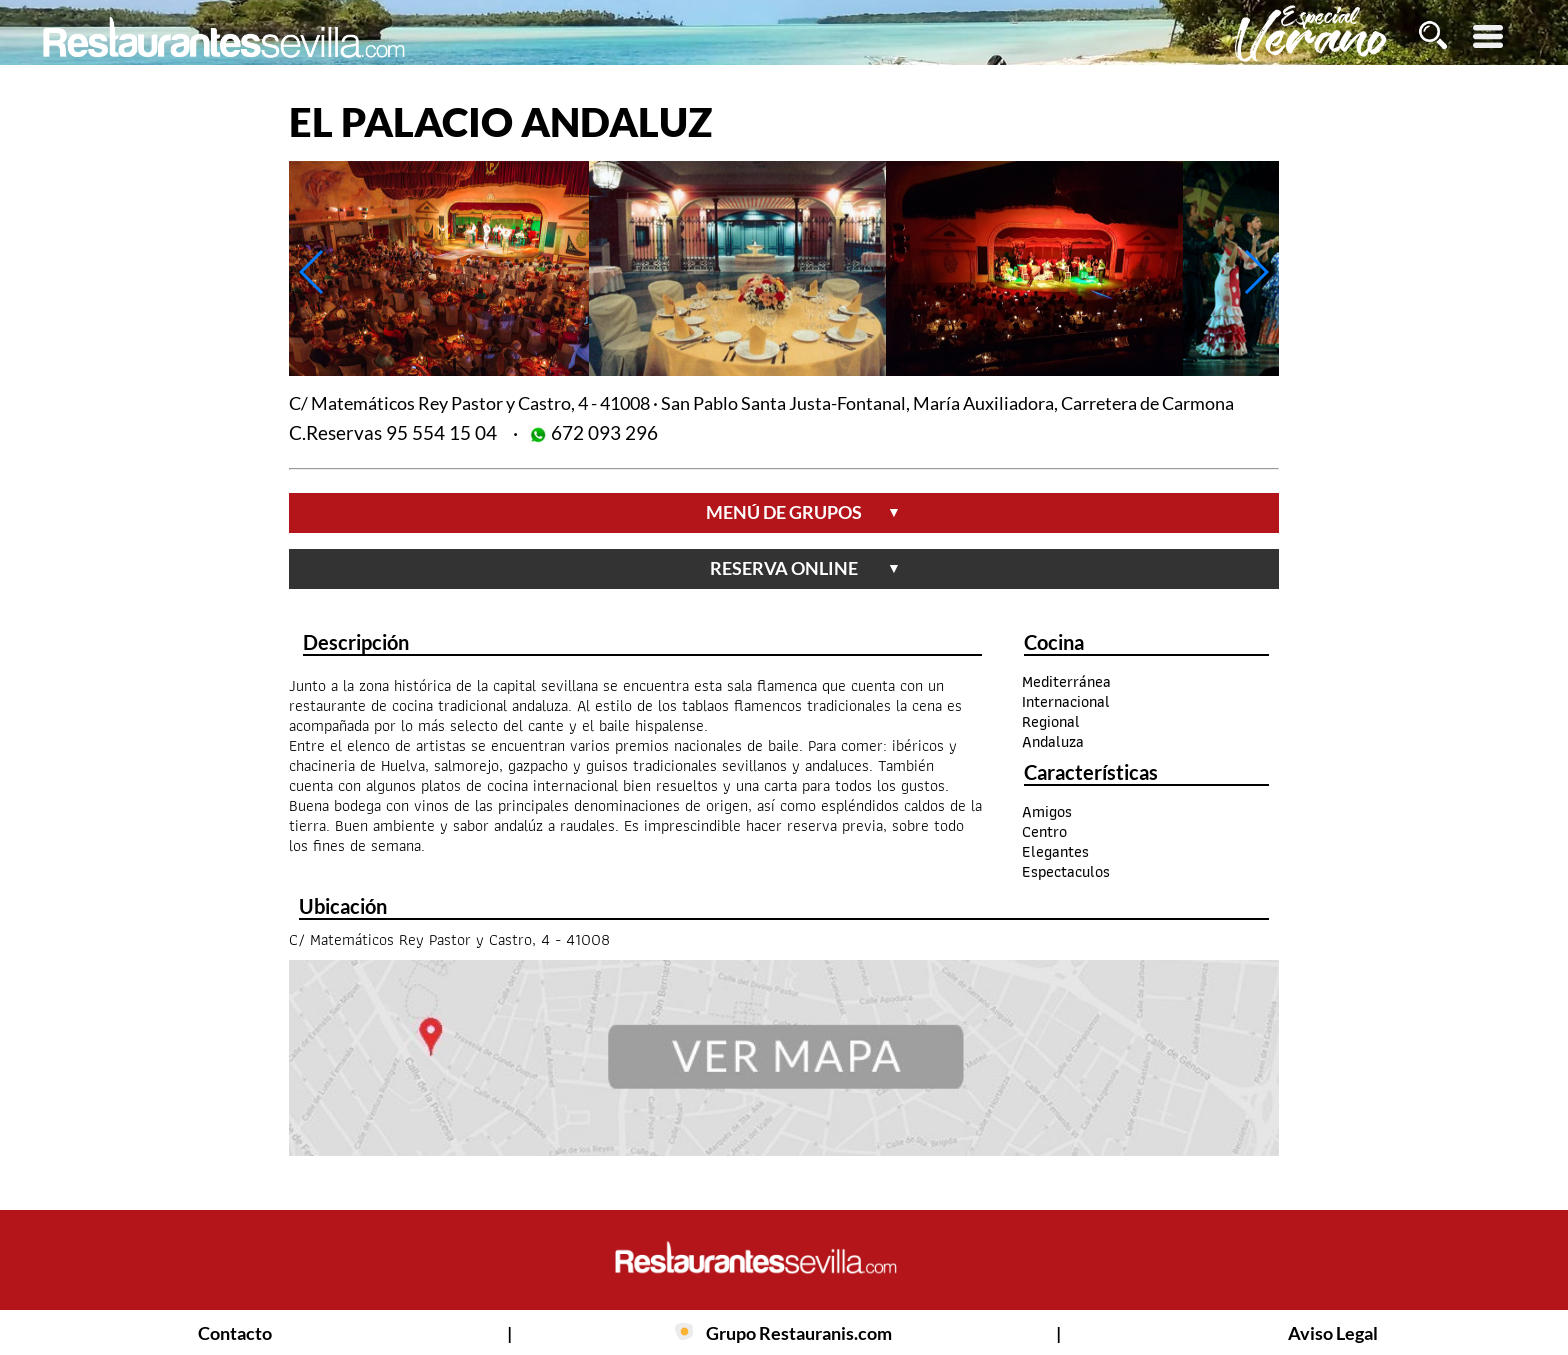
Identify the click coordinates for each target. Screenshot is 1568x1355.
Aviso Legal (1333, 1333)
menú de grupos (803, 512)
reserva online (805, 568)
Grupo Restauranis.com (799, 1333)
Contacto (235, 1333)
